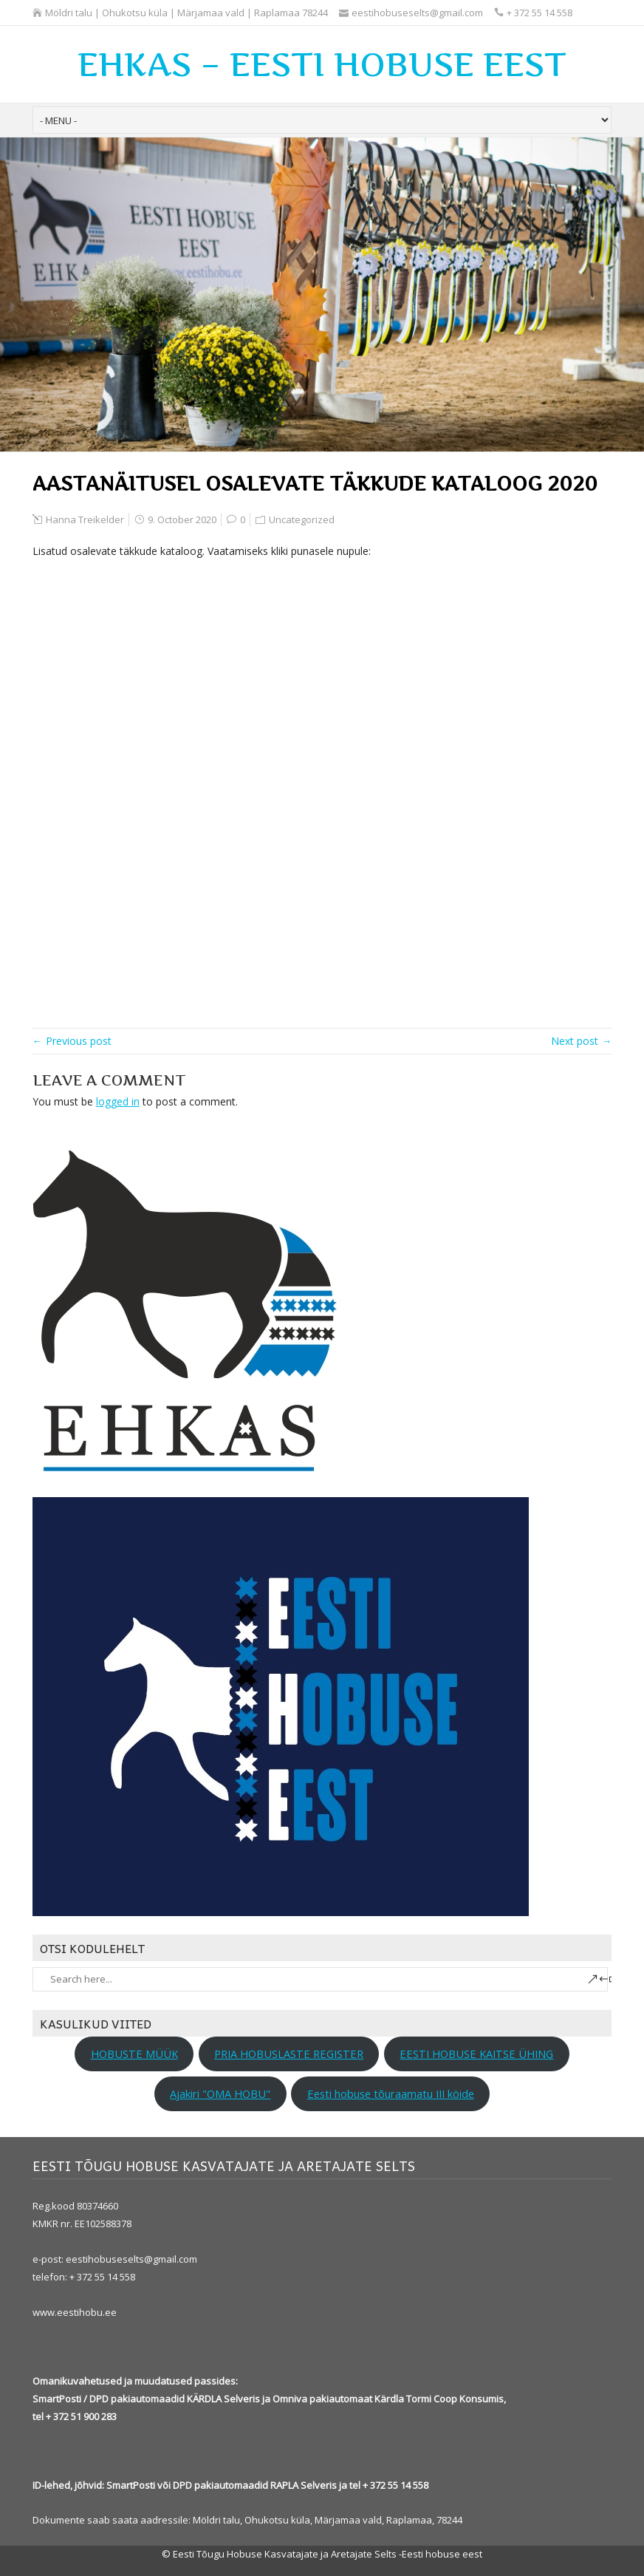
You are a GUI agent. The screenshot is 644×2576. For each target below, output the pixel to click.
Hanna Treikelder (85, 519)
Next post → (581, 1041)
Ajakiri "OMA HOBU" (220, 2093)
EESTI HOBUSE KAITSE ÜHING (476, 2053)
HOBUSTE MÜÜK (134, 2053)
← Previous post (72, 1041)
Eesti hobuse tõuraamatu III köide (390, 2093)
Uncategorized (302, 519)
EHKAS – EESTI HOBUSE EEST (322, 64)
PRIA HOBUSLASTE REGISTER (288, 2053)
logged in (118, 1101)
